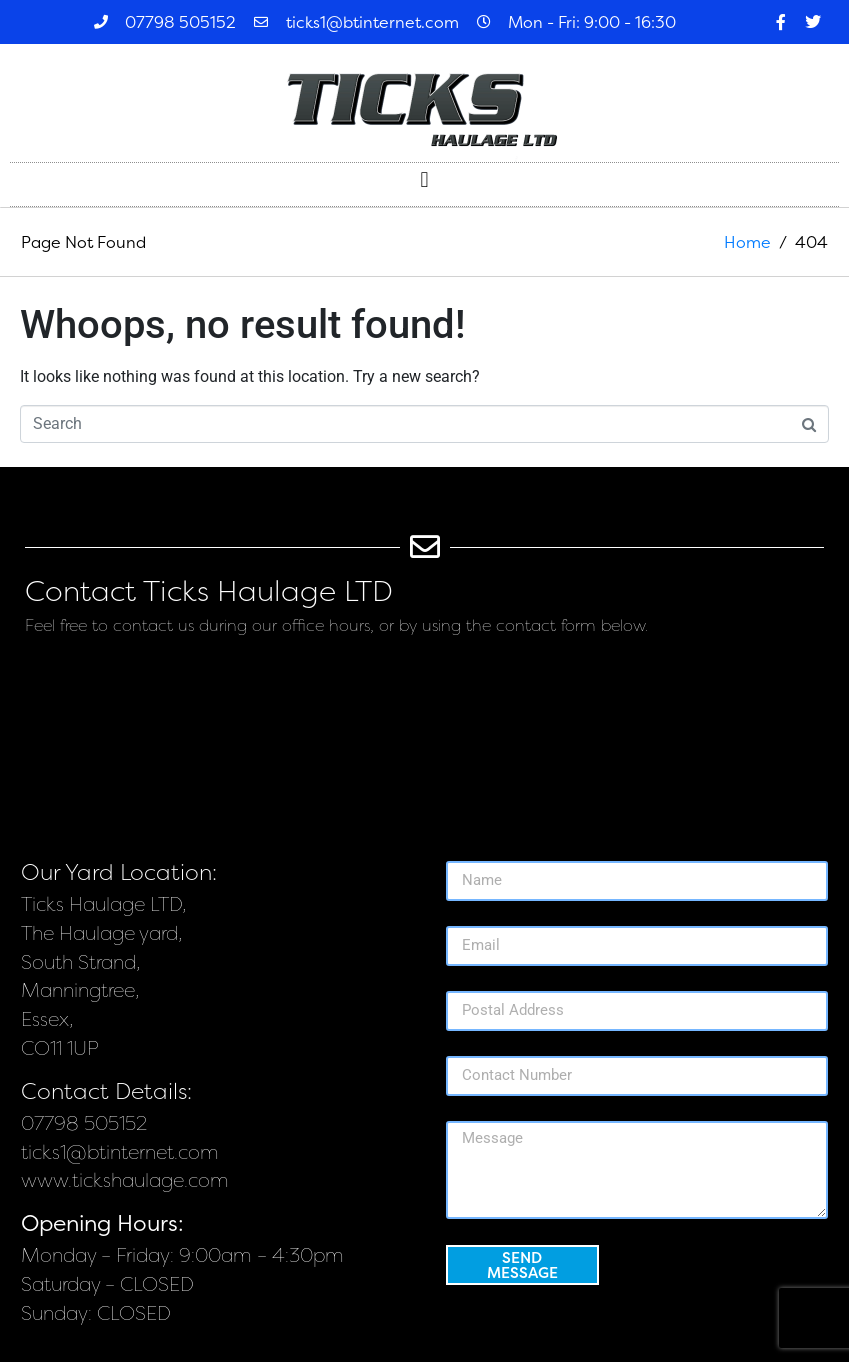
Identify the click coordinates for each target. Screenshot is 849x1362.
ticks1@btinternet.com (120, 1152)
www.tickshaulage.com (125, 1180)
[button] (424, 179)
